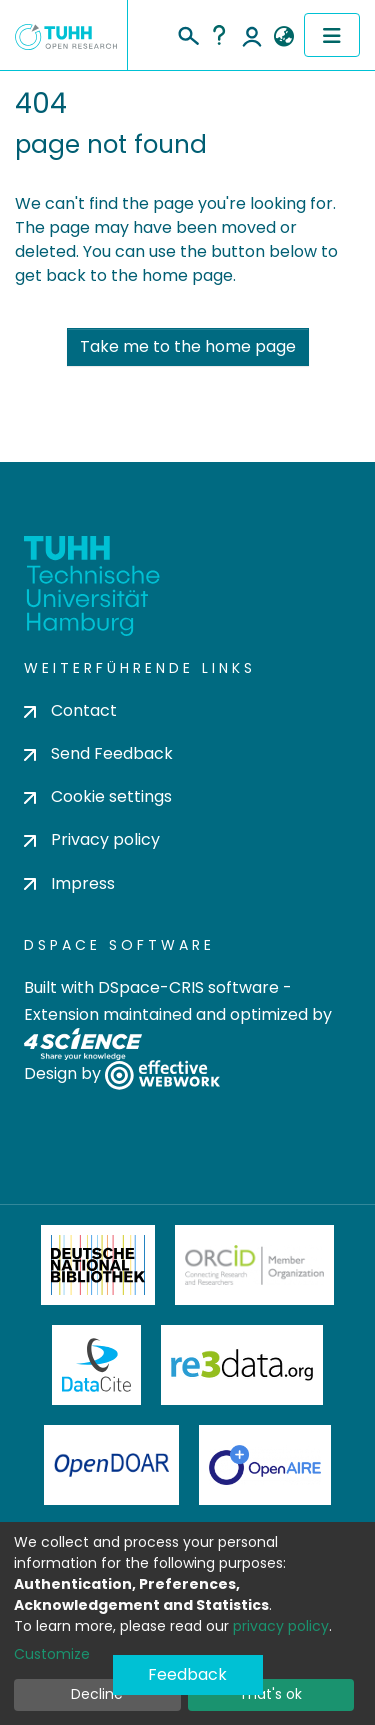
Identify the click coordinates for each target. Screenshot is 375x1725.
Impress (69, 883)
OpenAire (265, 1465)
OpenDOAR (112, 1465)
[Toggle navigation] (332, 35)
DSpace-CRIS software (188, 987)
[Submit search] (187, 33)
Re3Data (242, 1365)
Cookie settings (98, 796)
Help (219, 35)
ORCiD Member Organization (255, 1265)
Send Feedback (98, 753)
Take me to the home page (188, 346)
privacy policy (281, 1626)
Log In (252, 35)
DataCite (96, 1365)
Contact (70, 710)
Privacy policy (92, 839)
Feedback (187, 1674)
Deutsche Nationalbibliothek (98, 1265)
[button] (283, 37)
